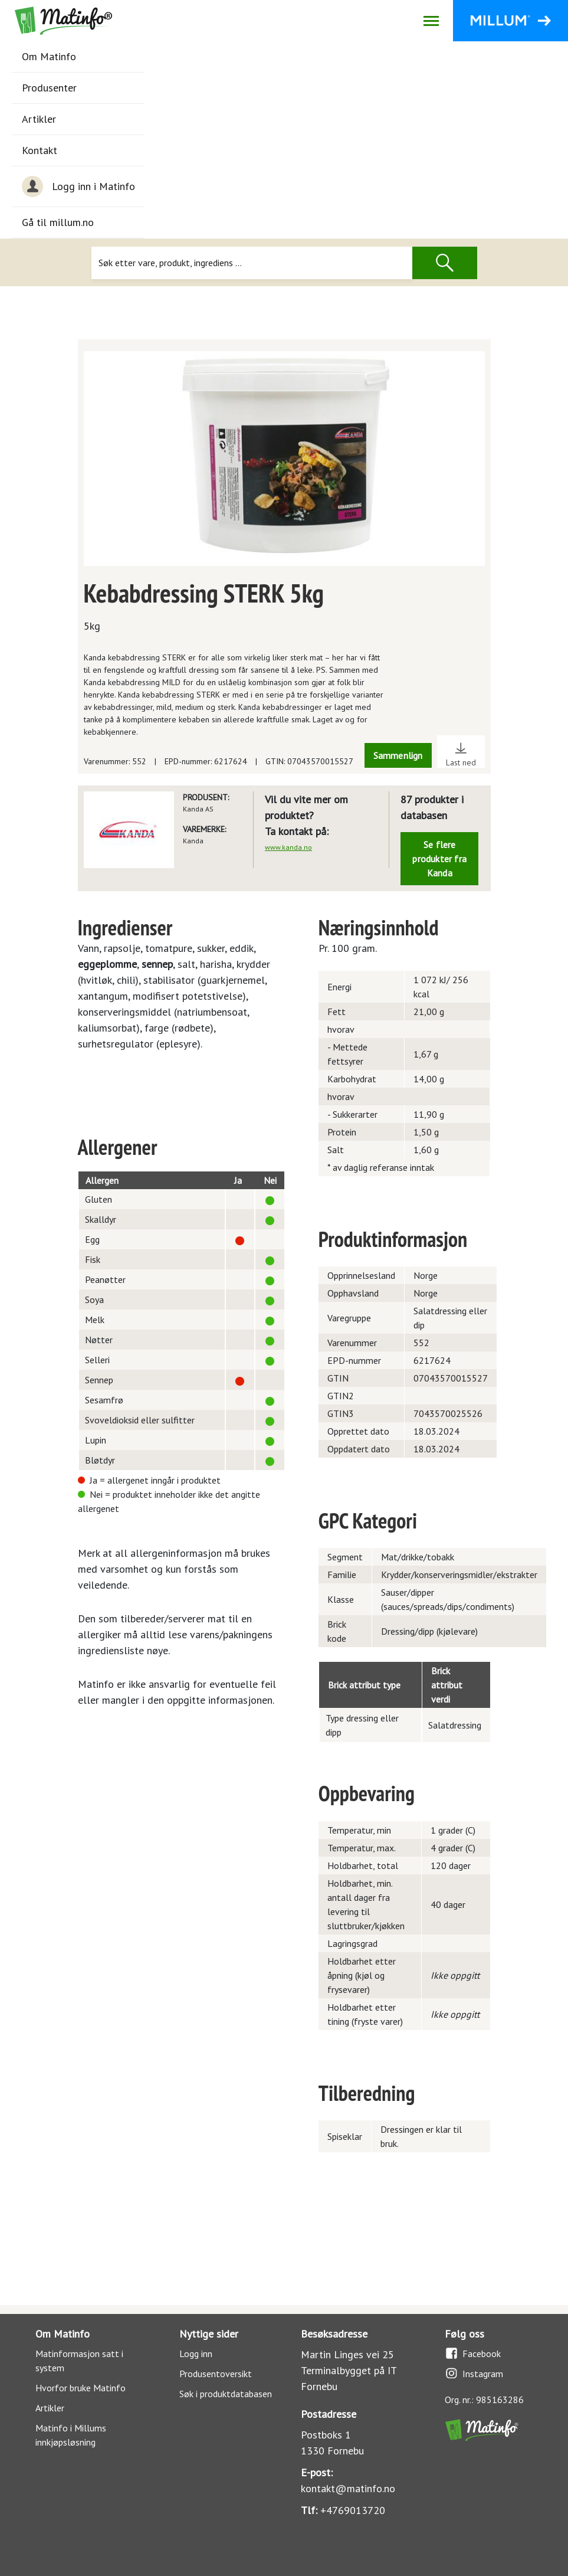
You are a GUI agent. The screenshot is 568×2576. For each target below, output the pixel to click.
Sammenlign (398, 755)
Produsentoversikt (215, 2373)
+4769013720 (352, 2510)
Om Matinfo (49, 56)
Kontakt (39, 150)
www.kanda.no (288, 847)
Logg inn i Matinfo (78, 186)
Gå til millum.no (58, 222)
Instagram (474, 2373)
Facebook (473, 2353)
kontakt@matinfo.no (348, 2488)
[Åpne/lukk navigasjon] (431, 20)
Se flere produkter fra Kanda (439, 859)
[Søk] (251, 263)
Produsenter (49, 87)
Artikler (39, 119)
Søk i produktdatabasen (225, 2394)
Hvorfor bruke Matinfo (80, 2388)
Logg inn (195, 2353)
